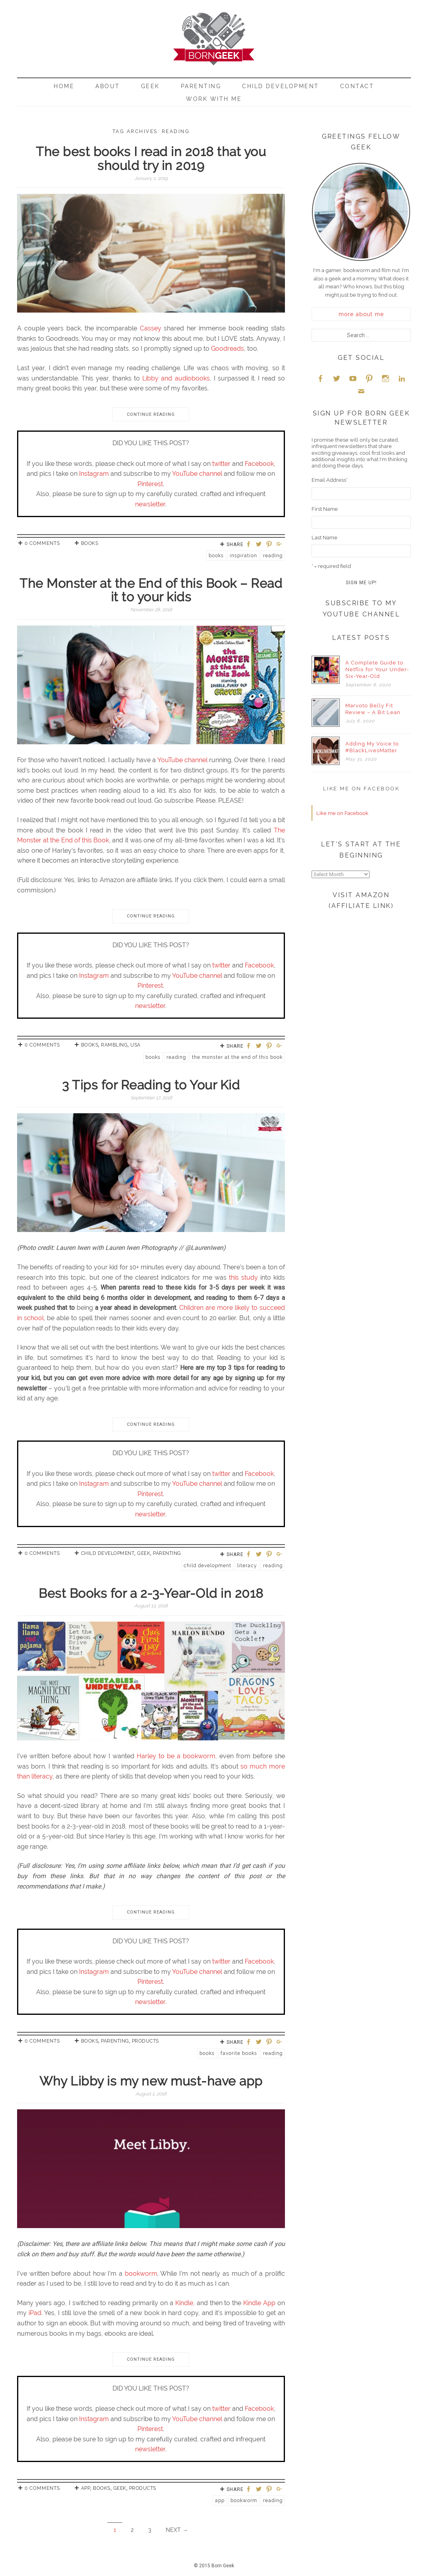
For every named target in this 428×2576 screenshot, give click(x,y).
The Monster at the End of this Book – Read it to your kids (150, 590)
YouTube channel (197, 473)
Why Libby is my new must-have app (151, 2081)
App (86, 2488)
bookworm (141, 2273)
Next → (177, 2530)
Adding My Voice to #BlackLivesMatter (372, 747)
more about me (361, 314)
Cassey (150, 328)
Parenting (201, 86)
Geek (150, 86)
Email (361, 391)
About (107, 86)
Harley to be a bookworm (176, 1756)
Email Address (330, 480)
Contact (357, 86)
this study (243, 1277)
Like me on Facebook (361, 789)
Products (145, 2041)
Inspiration (243, 555)
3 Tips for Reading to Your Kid (151, 1085)
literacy (247, 1565)
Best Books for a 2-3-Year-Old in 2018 (151, 1593)
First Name (325, 509)
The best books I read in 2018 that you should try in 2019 (151, 158)
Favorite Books (239, 2053)
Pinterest (150, 484)
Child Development (280, 86)
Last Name (324, 538)
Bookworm (243, 2500)
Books (90, 543)
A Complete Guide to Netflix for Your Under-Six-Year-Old (377, 669)
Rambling (114, 1045)
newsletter (150, 504)
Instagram (94, 473)
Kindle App (259, 2303)
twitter (221, 463)
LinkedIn (402, 378)
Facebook (259, 463)
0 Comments (42, 543)
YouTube (353, 378)
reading (273, 555)
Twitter (337, 378)
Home (64, 86)
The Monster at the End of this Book (237, 1057)
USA (135, 1045)
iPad (35, 2313)
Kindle (184, 2303)
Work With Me (214, 99)
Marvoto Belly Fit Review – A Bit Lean (373, 709)
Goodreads (227, 348)
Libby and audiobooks (175, 378)
